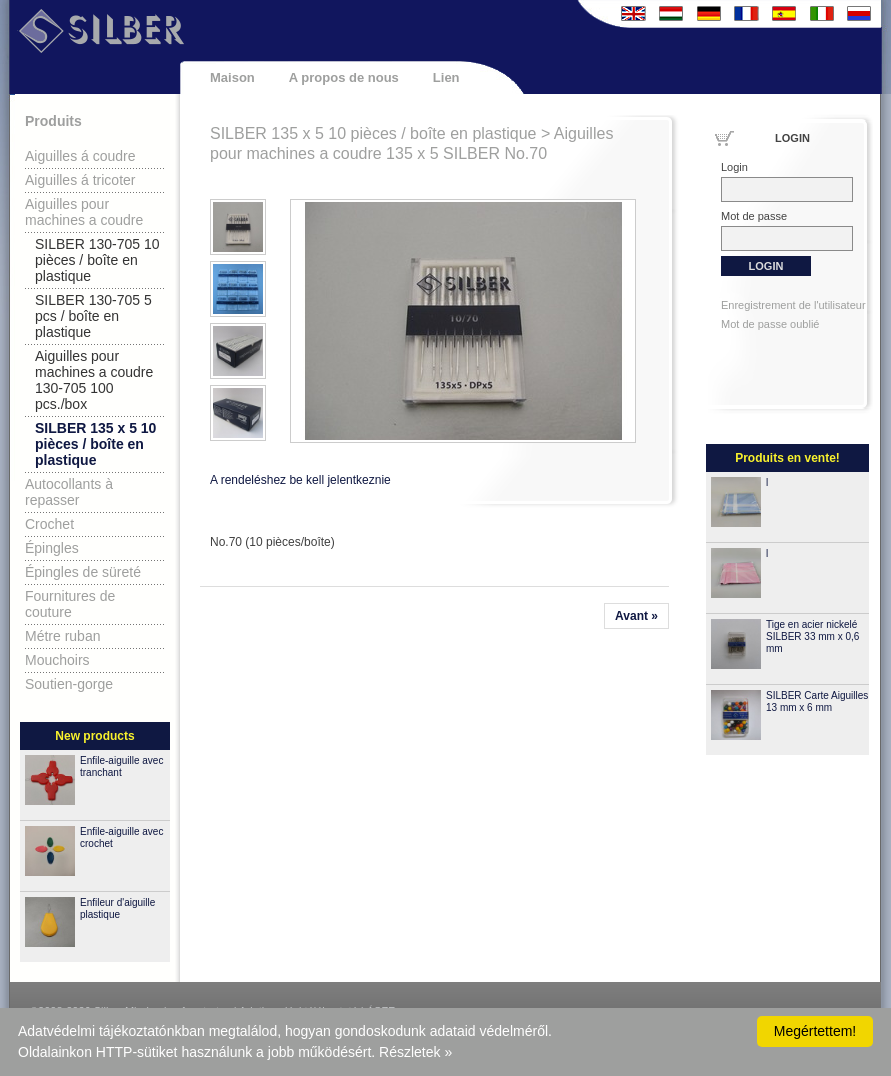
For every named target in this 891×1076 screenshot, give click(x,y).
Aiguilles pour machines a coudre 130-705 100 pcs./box (94, 380)
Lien (446, 77)
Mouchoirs (57, 660)
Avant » (636, 616)
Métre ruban (62, 636)
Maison (232, 77)
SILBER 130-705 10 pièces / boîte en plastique (97, 260)
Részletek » (415, 1052)
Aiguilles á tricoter (80, 180)
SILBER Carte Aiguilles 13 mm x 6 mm (817, 701)
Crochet (49, 524)
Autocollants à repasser (69, 492)
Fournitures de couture (70, 604)
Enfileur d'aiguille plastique (117, 908)
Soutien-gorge (69, 684)
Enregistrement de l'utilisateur (793, 305)
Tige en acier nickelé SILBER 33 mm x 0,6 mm (812, 636)
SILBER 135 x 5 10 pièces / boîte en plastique (95, 444)
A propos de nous (344, 77)
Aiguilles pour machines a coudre (84, 212)
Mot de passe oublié (770, 324)
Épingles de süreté (83, 572)
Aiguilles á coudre (80, 156)
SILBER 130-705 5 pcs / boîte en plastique (93, 316)
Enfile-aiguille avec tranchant (121, 766)
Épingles (52, 548)
